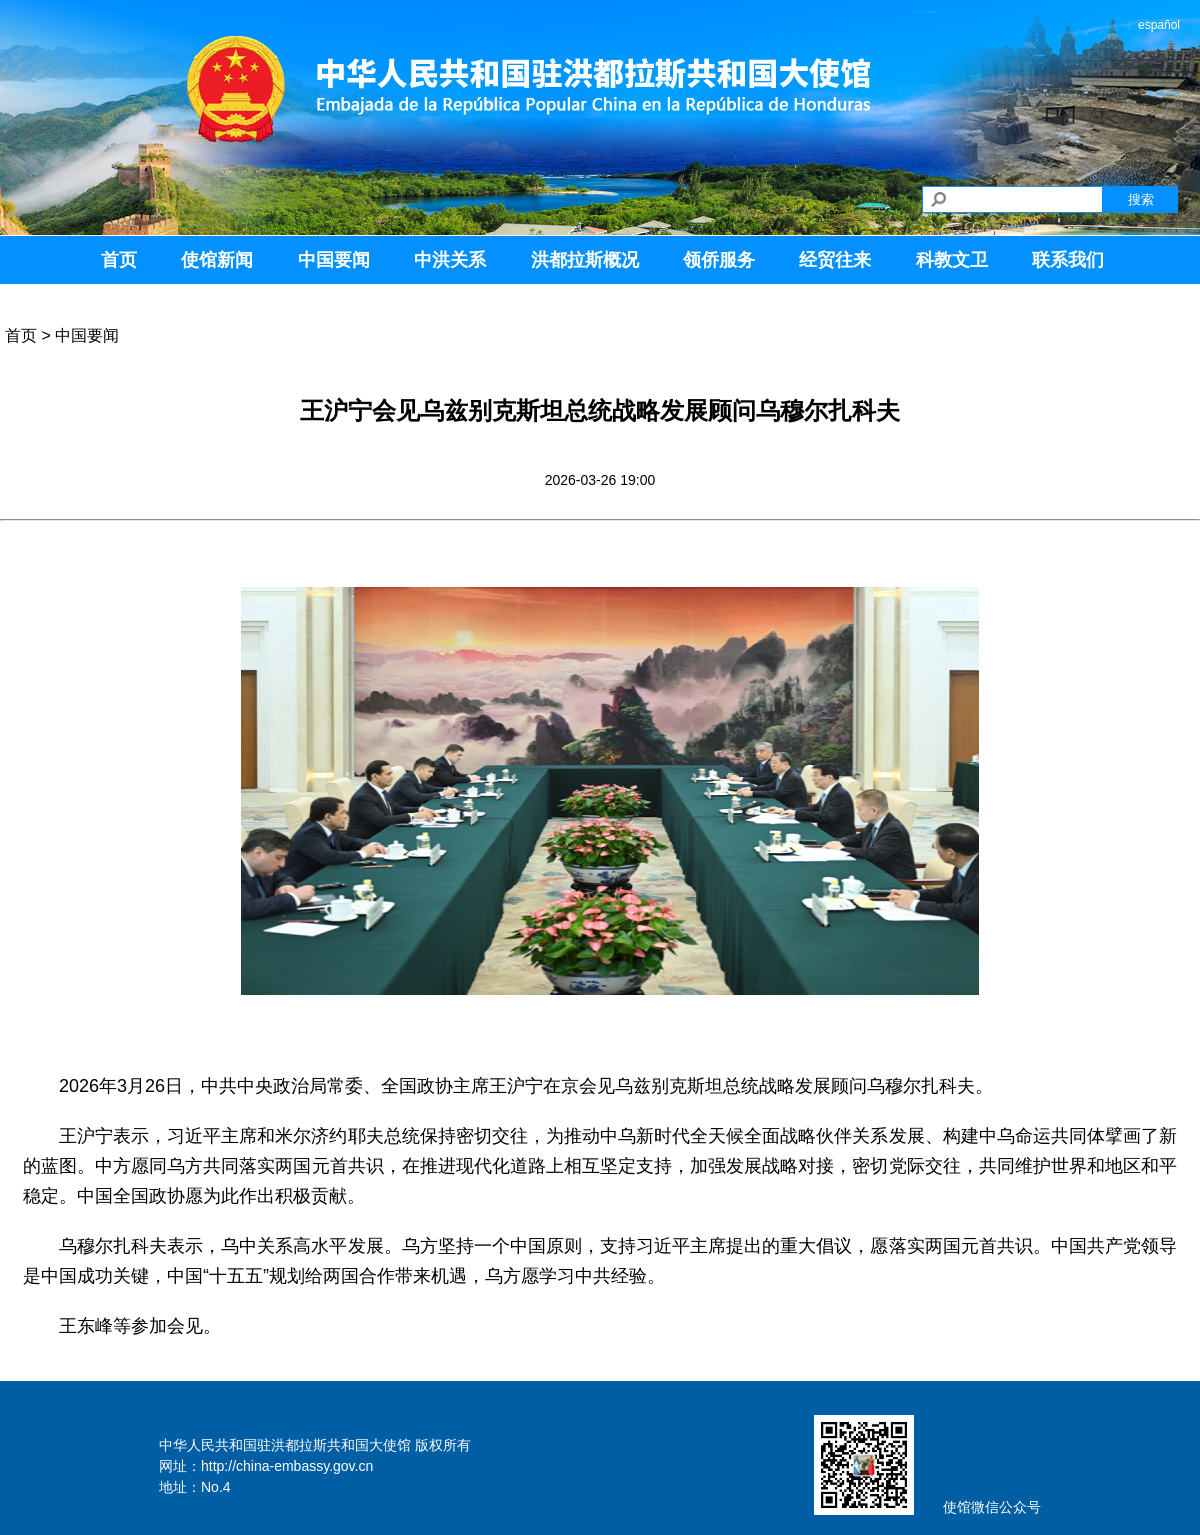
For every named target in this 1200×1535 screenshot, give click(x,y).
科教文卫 (952, 260)
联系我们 (1068, 260)
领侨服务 (719, 260)
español (1159, 25)
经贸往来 (835, 260)
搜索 (1141, 199)
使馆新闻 (217, 260)
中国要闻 (334, 260)
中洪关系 (450, 260)
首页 (119, 260)
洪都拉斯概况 (585, 260)
